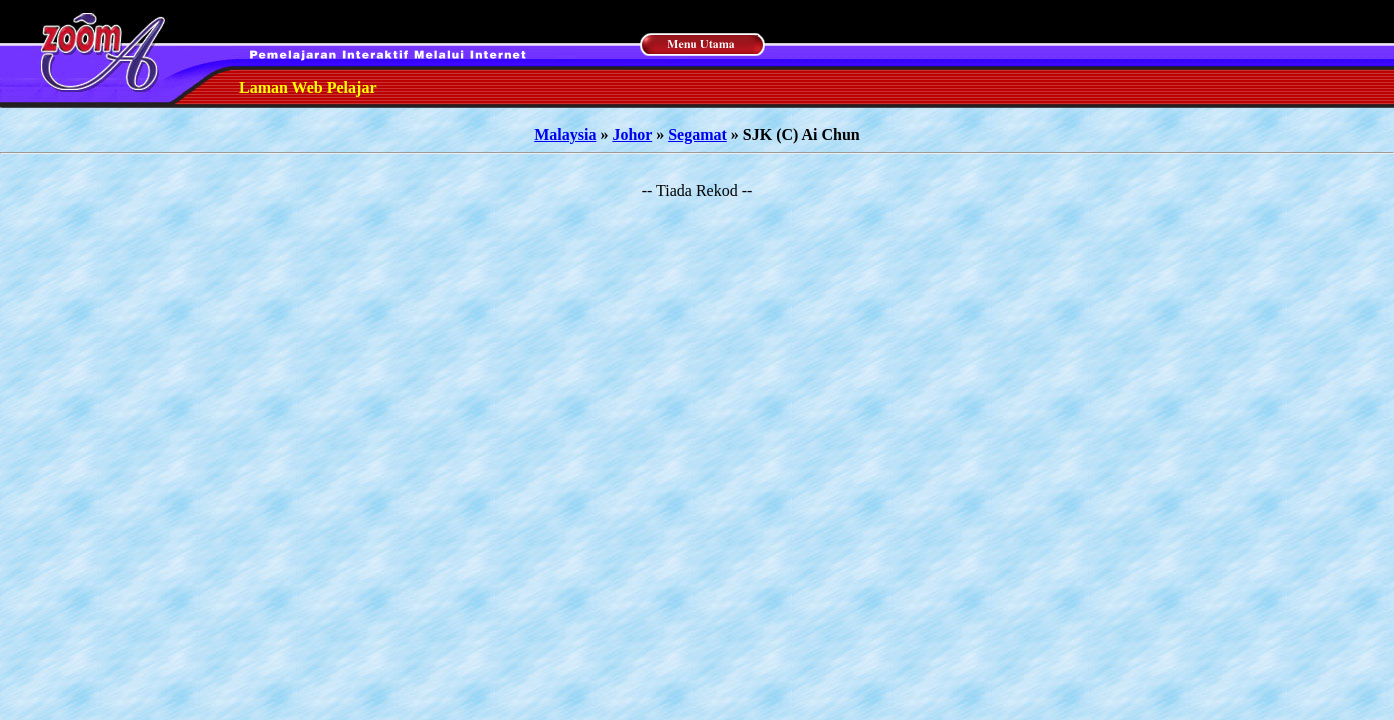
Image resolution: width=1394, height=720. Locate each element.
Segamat (697, 134)
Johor (632, 134)
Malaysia (565, 134)
